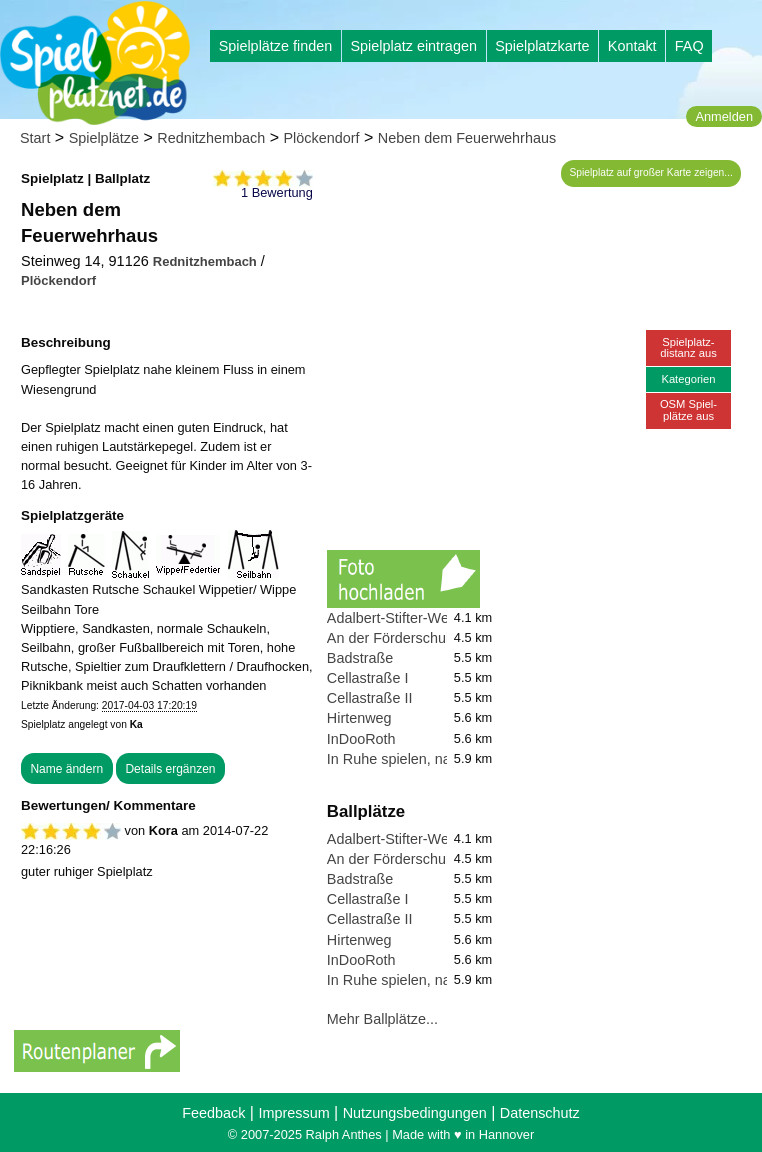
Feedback (213, 1113)
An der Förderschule (392, 638)
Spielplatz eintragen (413, 46)
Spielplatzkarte (542, 46)
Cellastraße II (370, 698)
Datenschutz (540, 1113)
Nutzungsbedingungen (415, 1113)
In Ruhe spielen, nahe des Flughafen (444, 759)
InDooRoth (361, 739)
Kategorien (688, 379)
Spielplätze (104, 138)
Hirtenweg (359, 718)
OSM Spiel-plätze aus (688, 409)
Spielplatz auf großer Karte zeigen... (651, 172)
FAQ (689, 46)
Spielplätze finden (276, 46)
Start (35, 138)
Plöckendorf (322, 138)
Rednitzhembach (211, 138)
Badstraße (360, 658)
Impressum (293, 1113)
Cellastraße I (368, 678)
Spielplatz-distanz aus (688, 347)
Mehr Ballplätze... (382, 1019)
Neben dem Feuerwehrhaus (467, 138)
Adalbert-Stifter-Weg (392, 618)
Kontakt (632, 46)
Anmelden (724, 116)
